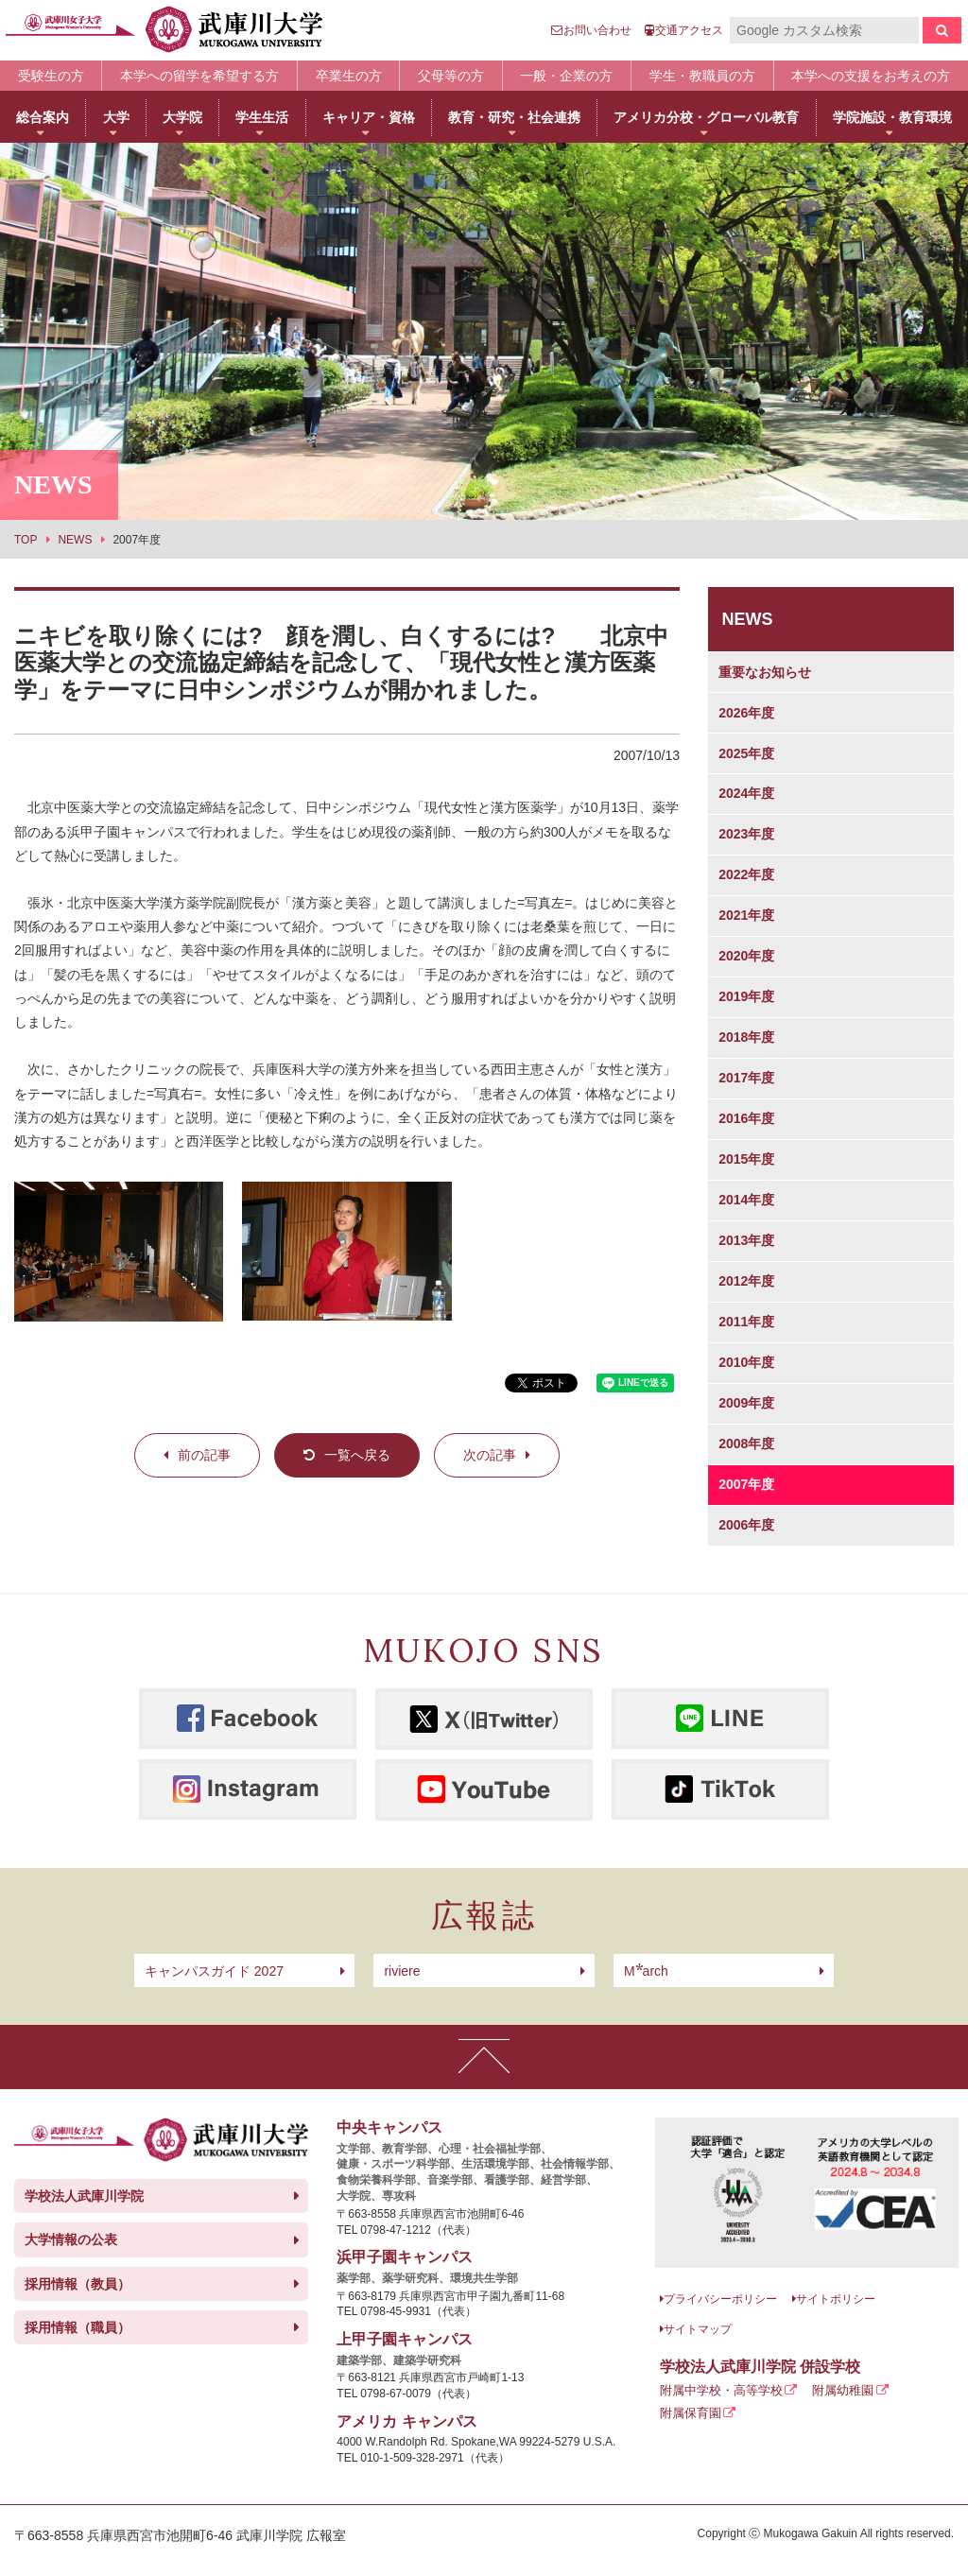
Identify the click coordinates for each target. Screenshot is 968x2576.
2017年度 (746, 1077)
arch (646, 1971)
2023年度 (746, 833)
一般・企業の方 (566, 75)
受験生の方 (51, 75)
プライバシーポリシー (720, 2299)
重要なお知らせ (764, 672)
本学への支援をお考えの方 (870, 75)
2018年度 (746, 1037)
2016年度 (746, 1118)
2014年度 (746, 1199)
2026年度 (746, 712)
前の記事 (204, 1454)
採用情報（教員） (77, 2283)
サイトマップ (698, 2329)
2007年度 (746, 1484)
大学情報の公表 (71, 2239)
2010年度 (746, 1362)
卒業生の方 (349, 75)
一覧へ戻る (357, 1454)
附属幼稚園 (842, 2390)
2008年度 (746, 1443)
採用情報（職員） (77, 2327)
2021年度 (746, 915)
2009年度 (746, 1402)
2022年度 (746, 874)
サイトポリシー (835, 2299)
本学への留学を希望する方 (199, 75)
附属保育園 (690, 2413)
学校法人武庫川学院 (84, 2196)
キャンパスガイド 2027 (214, 1971)
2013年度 (746, 1240)
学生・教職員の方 (702, 75)
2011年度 (746, 1321)
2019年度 (746, 996)
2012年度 (746, 1280)
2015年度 (746, 1159)
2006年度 (746, 1524)
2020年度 (746, 955)
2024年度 (746, 793)
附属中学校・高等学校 (721, 2390)
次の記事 (489, 1454)
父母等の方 (451, 75)
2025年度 (746, 753)
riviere (402, 1971)
